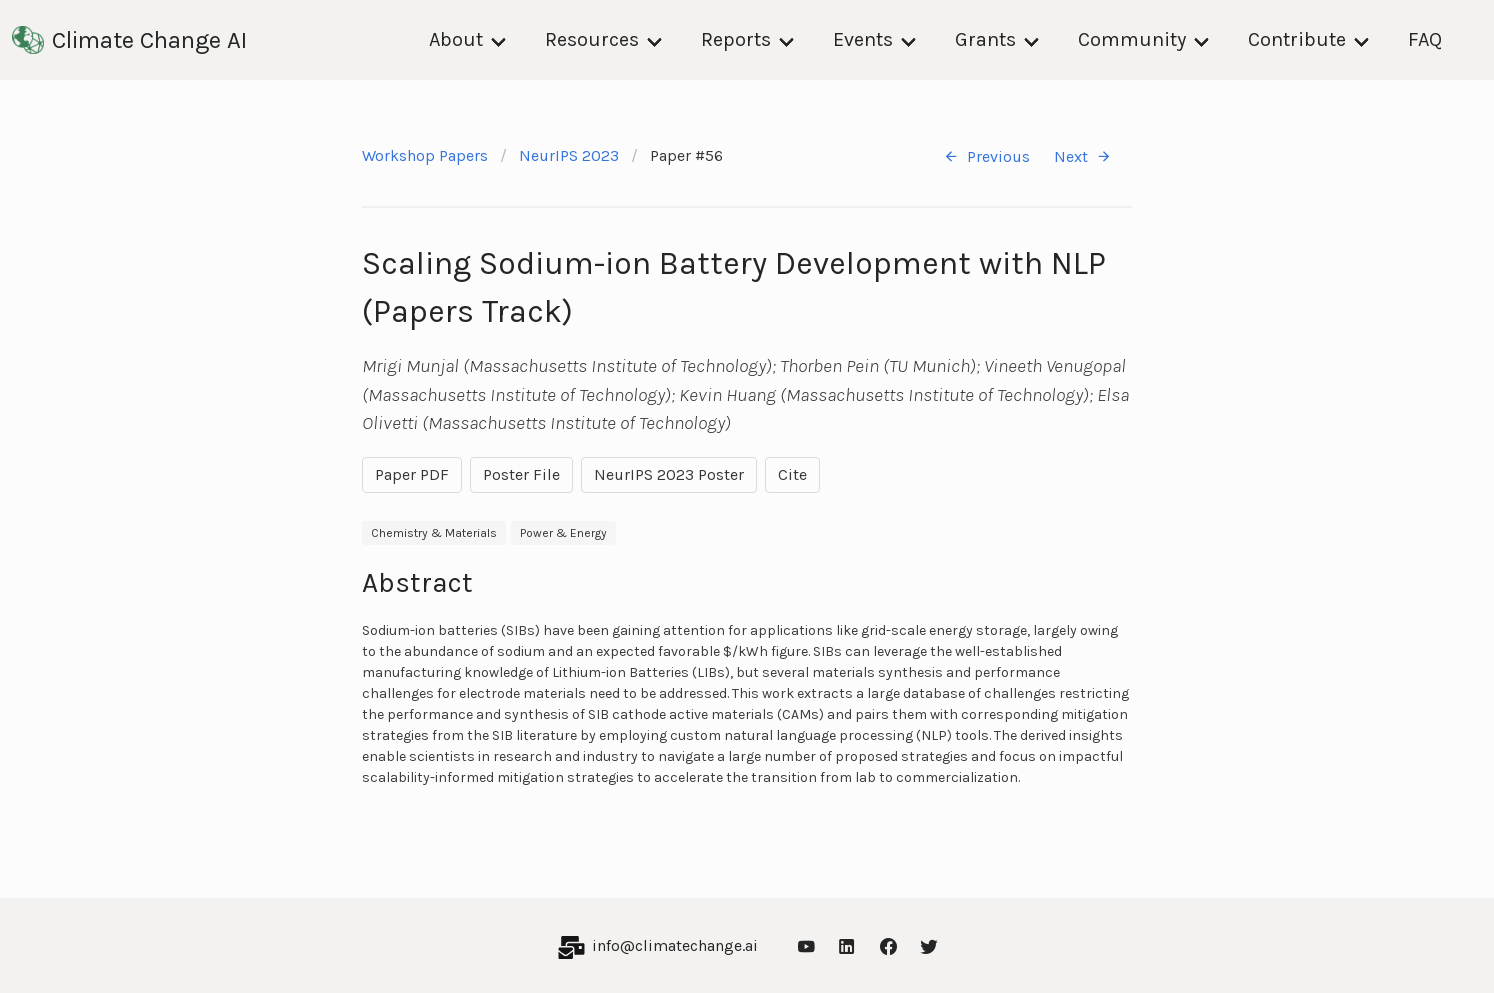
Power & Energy (563, 533)
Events (863, 39)
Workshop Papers (425, 155)
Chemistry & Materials (434, 533)
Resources (592, 39)
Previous (986, 156)
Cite (792, 474)
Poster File (521, 474)
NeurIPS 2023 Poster (669, 474)
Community (1132, 39)
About (456, 39)
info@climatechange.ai (675, 945)
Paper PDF (412, 474)
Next (1083, 156)
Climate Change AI (129, 40)
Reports (736, 39)
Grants (985, 39)
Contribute (1297, 39)
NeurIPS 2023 (569, 155)
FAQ (1425, 39)
